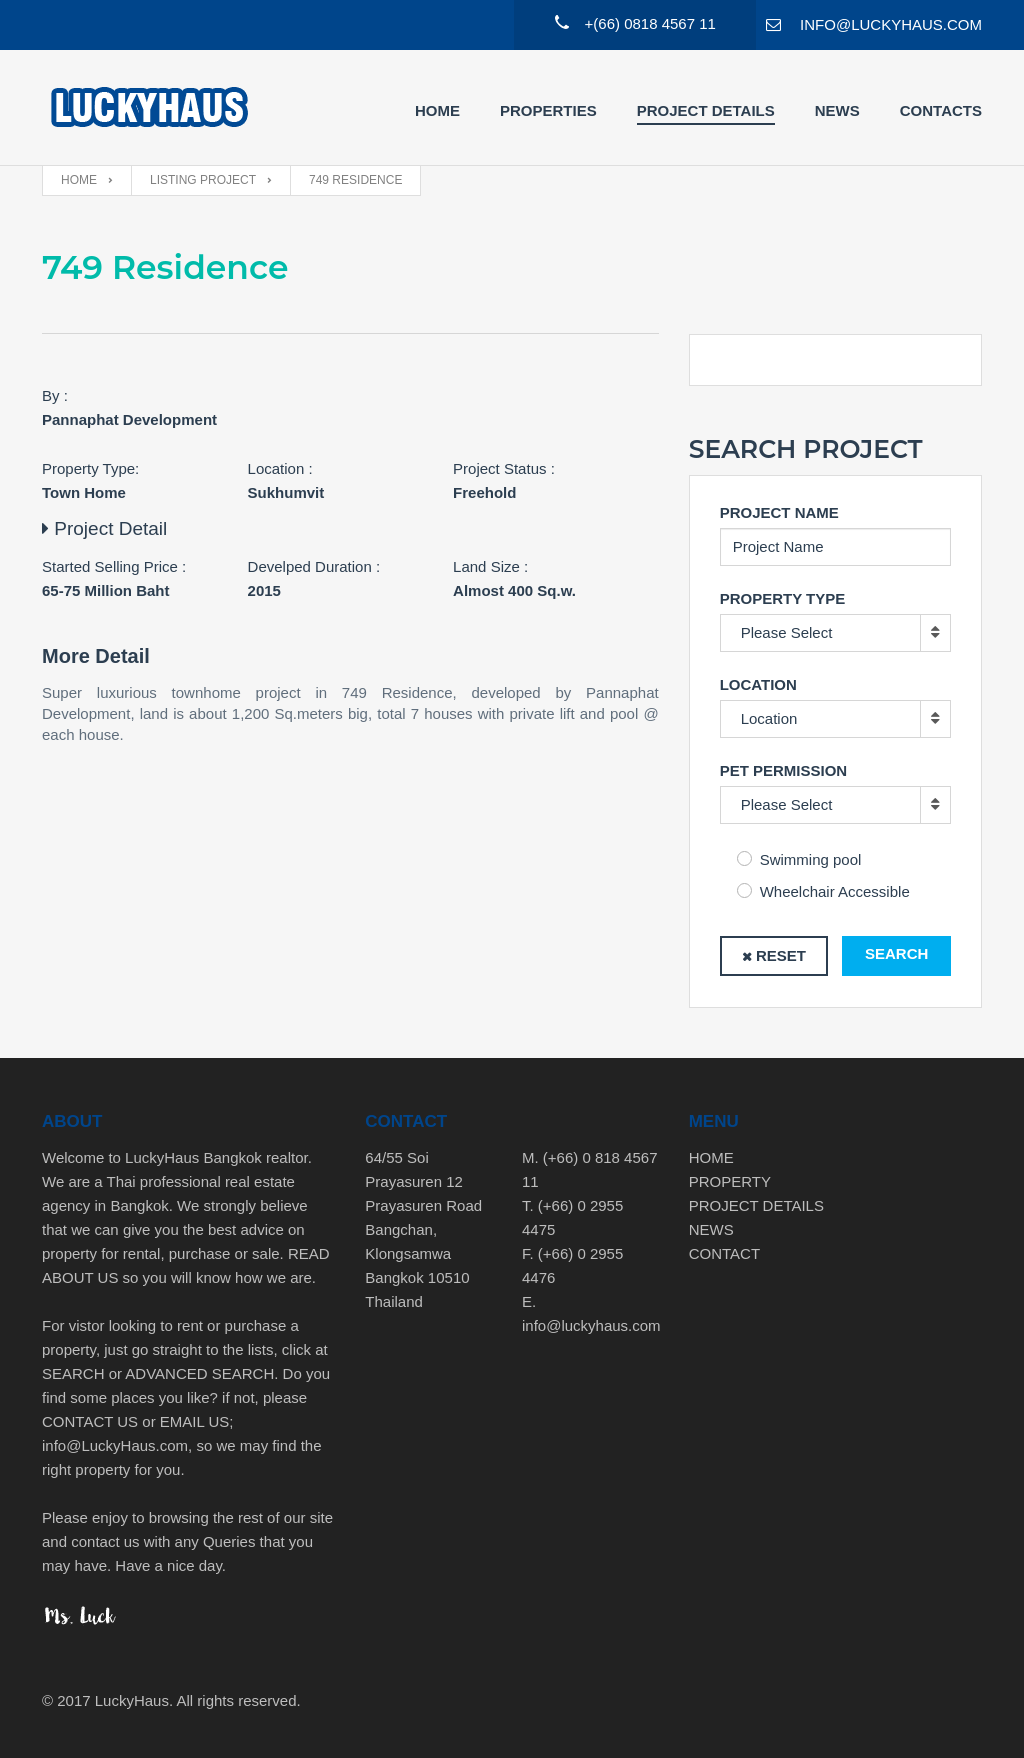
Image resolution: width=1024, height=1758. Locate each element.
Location (758, 684)
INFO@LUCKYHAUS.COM (891, 24)
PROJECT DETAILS (756, 1205)
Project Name (779, 512)
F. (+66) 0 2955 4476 (572, 1265)
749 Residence (355, 180)
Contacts (941, 110)
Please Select (787, 632)
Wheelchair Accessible (835, 891)
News (837, 110)
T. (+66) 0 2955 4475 (572, 1217)
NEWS (711, 1229)
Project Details (706, 110)
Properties (548, 110)
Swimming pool (811, 859)
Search (896, 953)
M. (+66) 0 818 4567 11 (590, 1169)
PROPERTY (730, 1181)
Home (437, 110)
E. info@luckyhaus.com (590, 1313)
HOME (711, 1157)
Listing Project (203, 180)
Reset (781, 955)
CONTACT (724, 1253)
